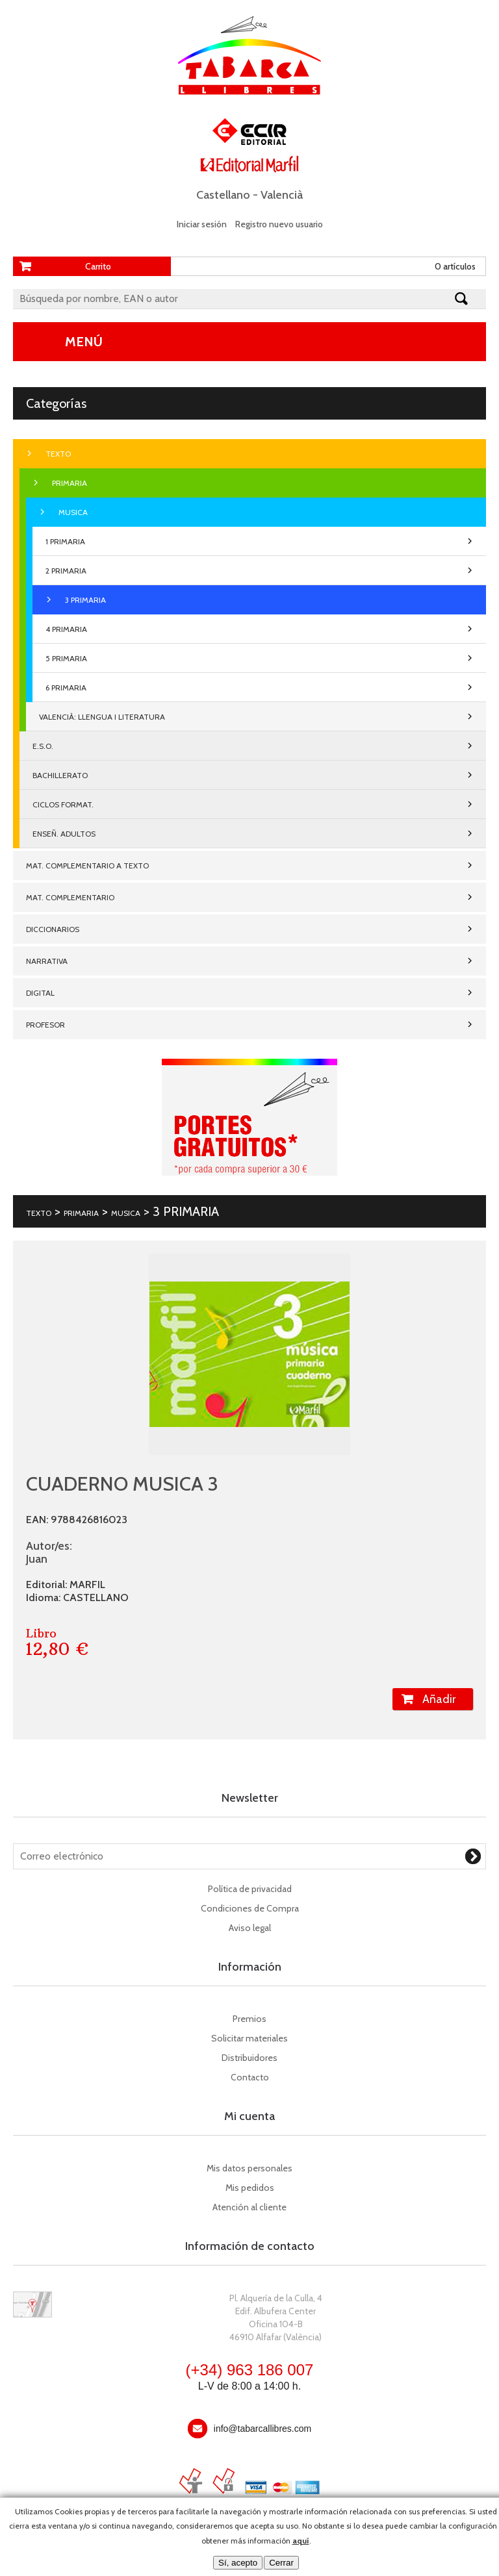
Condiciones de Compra (250, 1908)
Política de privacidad (250, 1889)
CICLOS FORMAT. (63, 804)
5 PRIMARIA (66, 658)
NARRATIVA (47, 961)
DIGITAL (40, 993)
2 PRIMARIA (65, 570)
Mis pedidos (249, 2187)
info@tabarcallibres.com (262, 2428)
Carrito (98, 266)
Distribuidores (249, 2058)
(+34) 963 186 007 (250, 2370)
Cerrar (281, 2563)
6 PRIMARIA (65, 687)
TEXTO (58, 454)
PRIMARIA (69, 483)
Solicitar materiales (249, 2038)
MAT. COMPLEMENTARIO (70, 897)
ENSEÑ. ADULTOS (64, 834)
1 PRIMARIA (65, 541)
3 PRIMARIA (85, 600)
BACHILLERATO (60, 775)
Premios (249, 2019)
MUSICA (73, 512)
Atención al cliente (249, 2207)
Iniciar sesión (202, 224)
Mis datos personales (249, 2168)
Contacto (250, 2077)
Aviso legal (250, 1928)
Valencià (282, 195)
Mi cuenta (249, 2116)
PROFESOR (45, 1024)
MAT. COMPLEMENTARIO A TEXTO (87, 865)
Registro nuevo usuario (279, 224)
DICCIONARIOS (52, 929)
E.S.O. (42, 746)
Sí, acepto (237, 2563)
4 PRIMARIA (66, 629)
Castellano (223, 195)
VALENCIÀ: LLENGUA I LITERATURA (102, 717)
